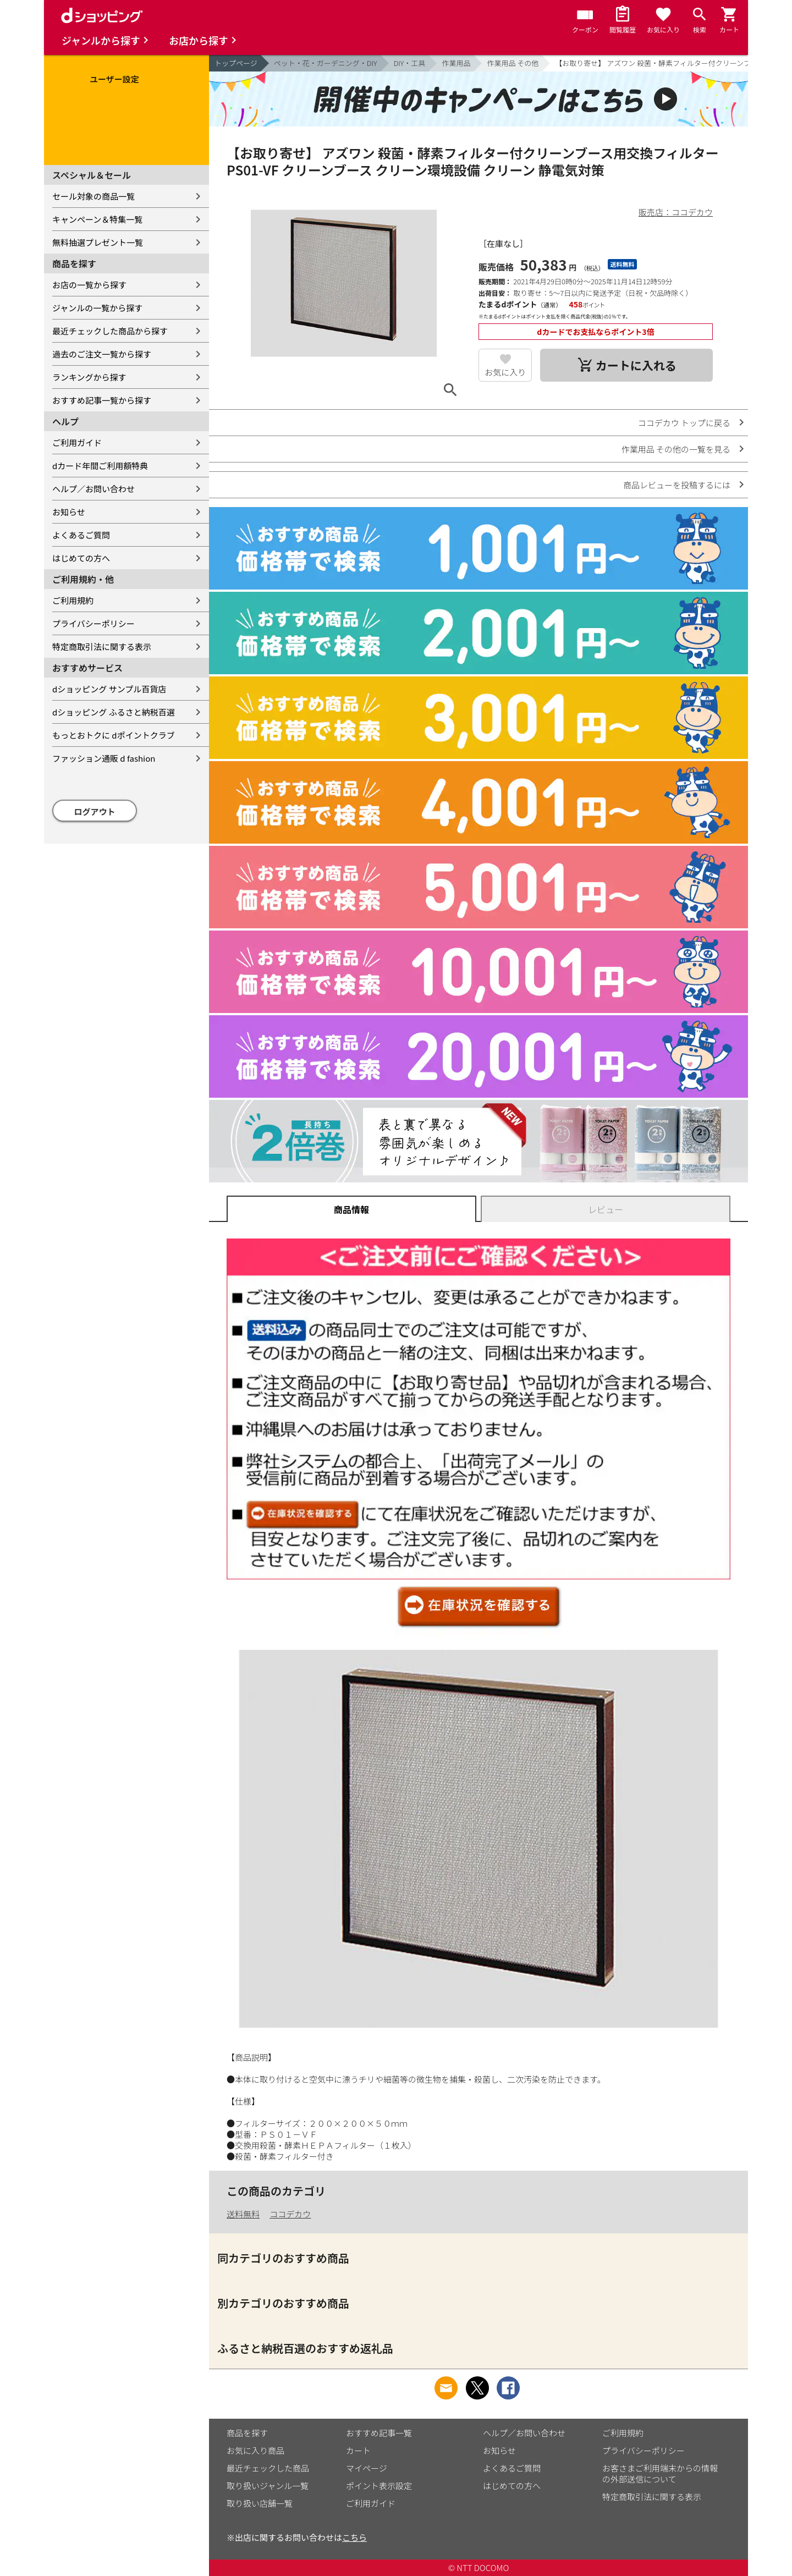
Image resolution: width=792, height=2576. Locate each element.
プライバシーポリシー (93, 623)
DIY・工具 (410, 63)
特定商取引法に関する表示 (101, 646)
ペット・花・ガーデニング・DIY (325, 63)
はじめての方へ (81, 558)
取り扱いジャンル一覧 (268, 2485)
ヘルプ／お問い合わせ (93, 488)
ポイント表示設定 (379, 2485)
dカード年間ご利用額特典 (100, 465)
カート (358, 2450)
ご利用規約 (73, 600)
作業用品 (456, 63)
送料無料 (243, 2214)
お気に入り (505, 372)
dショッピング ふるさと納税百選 (113, 712)
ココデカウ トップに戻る (684, 423)
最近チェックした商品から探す (110, 331)
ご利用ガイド (77, 442)
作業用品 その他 (512, 63)
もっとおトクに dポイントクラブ (113, 735)
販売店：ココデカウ (676, 212)
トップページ (236, 63)
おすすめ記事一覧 (379, 2433)
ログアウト (95, 811)
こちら (354, 2537)
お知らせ (68, 512)
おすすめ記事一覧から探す (101, 400)
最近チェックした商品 (268, 2468)
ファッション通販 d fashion (103, 758)
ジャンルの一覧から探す (97, 307)
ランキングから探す (89, 377)
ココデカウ (290, 2214)
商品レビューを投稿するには (676, 485)
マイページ (366, 2468)
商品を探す (247, 2433)
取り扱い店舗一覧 (260, 2503)
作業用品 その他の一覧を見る (676, 449)
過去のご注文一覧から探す (101, 354)
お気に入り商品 (255, 2450)
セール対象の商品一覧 (93, 196)
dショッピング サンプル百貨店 (109, 689)
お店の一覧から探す (89, 284)
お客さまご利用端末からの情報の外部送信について (660, 2473)
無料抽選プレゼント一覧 (97, 242)
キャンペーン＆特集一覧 (97, 219)
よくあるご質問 (81, 535)
